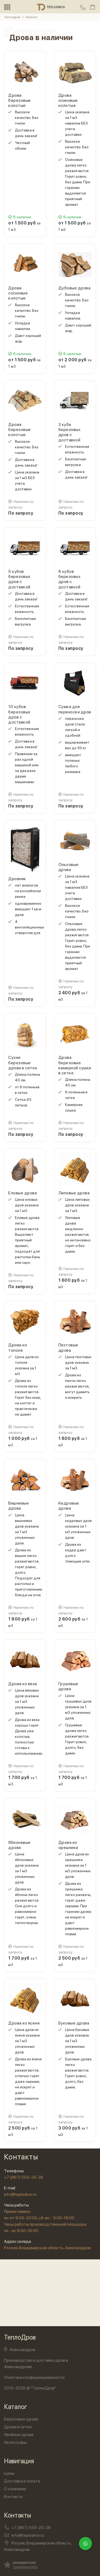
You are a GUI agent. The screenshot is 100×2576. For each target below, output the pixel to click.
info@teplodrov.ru (20, 2194)
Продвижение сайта (25, 2566)
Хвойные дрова (18, 2434)
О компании (15, 2488)
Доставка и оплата (22, 2481)
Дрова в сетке (18, 2426)
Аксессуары (15, 2442)
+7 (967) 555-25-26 (23, 2177)
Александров (19, 2349)
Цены (9, 2473)
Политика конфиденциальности (34, 2377)
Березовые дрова (21, 2419)
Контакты (13, 2496)
